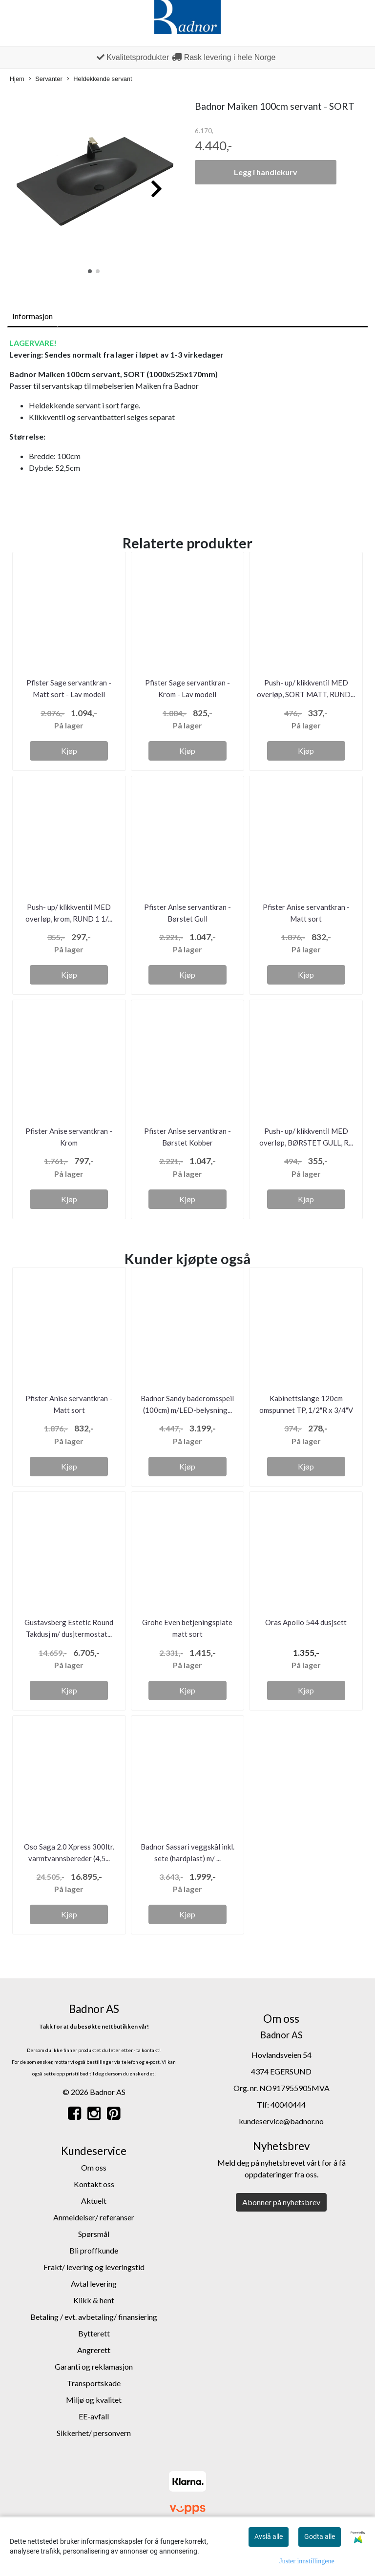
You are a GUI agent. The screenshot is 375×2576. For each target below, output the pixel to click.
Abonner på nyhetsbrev (281, 2202)
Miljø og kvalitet (94, 2399)
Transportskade (94, 2383)
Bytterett (94, 2333)
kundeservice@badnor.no (281, 2121)
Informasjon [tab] (32, 316)
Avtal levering (94, 2283)
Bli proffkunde (93, 2250)
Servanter (45, 79)
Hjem (17, 78)
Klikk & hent (93, 2300)
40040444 (288, 2104)
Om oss (93, 2167)
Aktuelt (93, 2200)
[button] (90, 271)
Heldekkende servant (99, 79)
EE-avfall (94, 2416)
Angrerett (93, 2350)
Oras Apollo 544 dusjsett (306, 1622)
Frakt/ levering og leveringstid (94, 2267)
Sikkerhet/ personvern (94, 2432)
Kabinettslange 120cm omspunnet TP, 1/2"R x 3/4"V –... (306, 1410)
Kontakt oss (94, 2184)
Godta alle (319, 2536)
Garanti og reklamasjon (94, 2366)
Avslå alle (268, 2536)
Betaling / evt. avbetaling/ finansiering (93, 2316)
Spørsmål (93, 2233)
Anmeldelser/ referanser (93, 2217)
